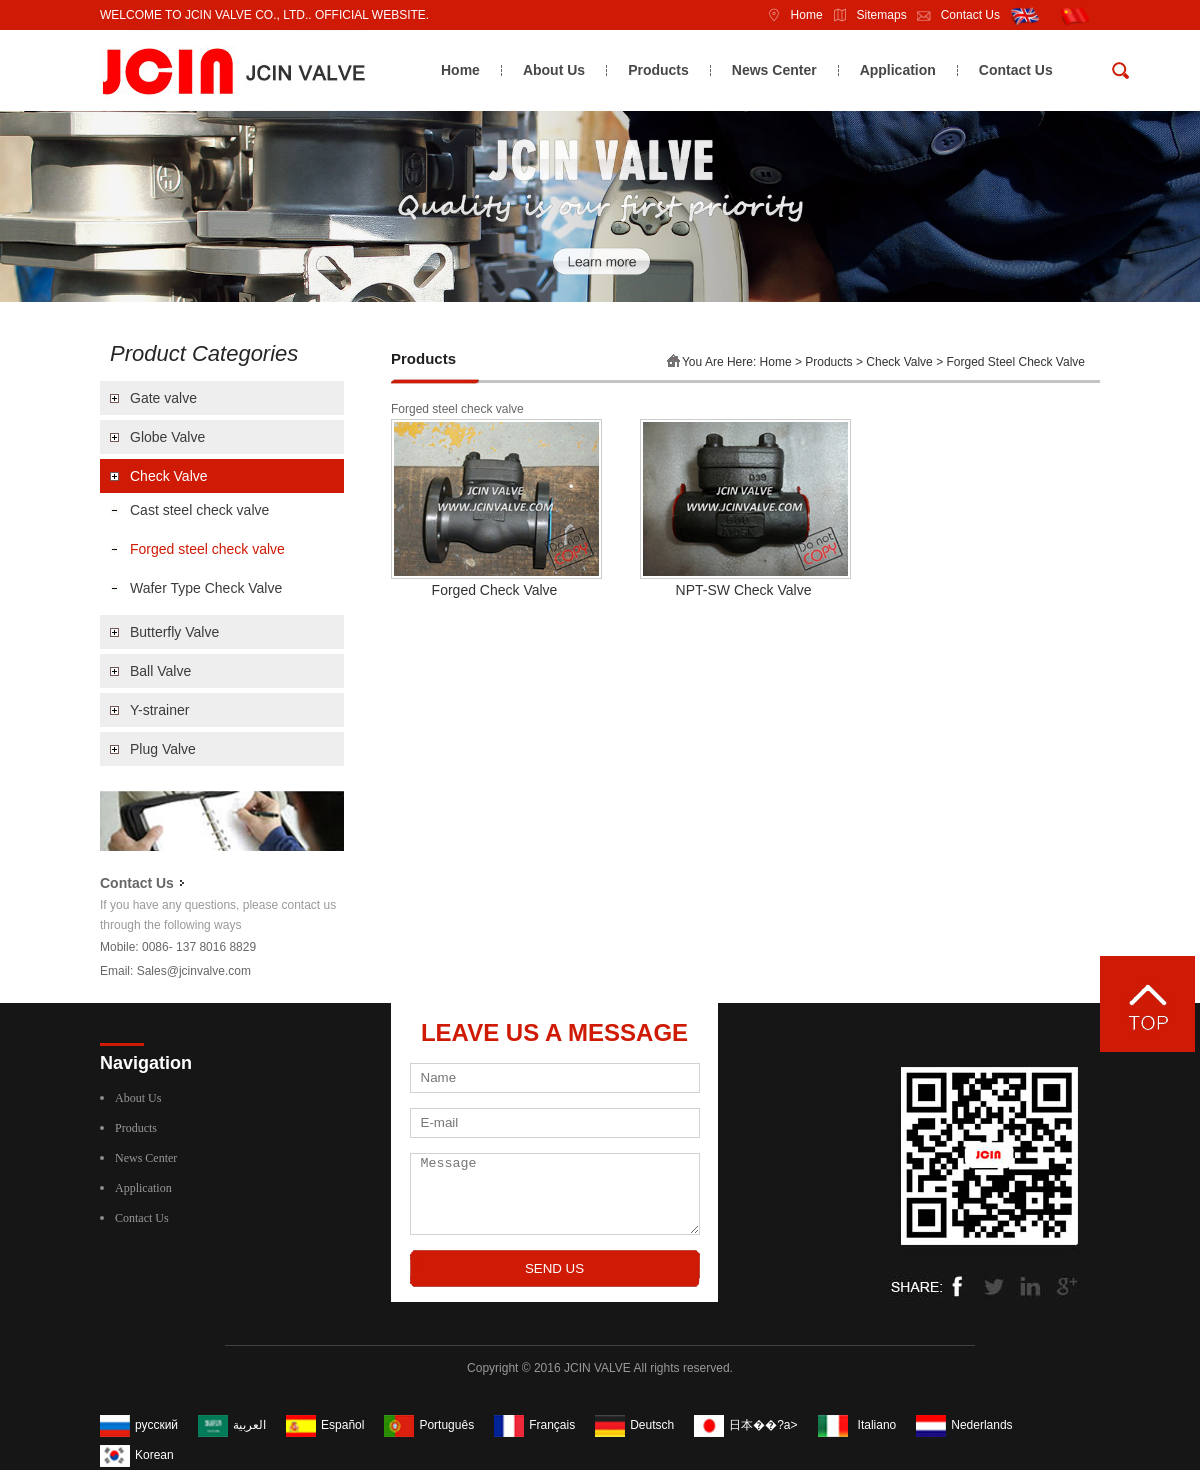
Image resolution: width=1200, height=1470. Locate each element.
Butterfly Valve (174, 632)
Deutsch (652, 1425)
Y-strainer (159, 710)
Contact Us (953, 15)
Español (342, 1425)
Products (658, 70)
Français (552, 1425)
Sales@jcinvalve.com (194, 971)
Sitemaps (865, 15)
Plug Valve (163, 749)
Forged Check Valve (495, 590)
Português (446, 1425)
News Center (774, 70)
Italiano (877, 1425)
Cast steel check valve (199, 510)
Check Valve (169, 476)
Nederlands (981, 1425)
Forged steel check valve (207, 549)
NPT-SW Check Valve (744, 590)
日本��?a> (763, 1425)
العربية (249, 1425)
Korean (154, 1455)
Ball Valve (160, 671)
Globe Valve (167, 437)
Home (790, 15)
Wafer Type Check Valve (206, 588)
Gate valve (163, 398)
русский (156, 1425)
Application (898, 70)
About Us (554, 70)
